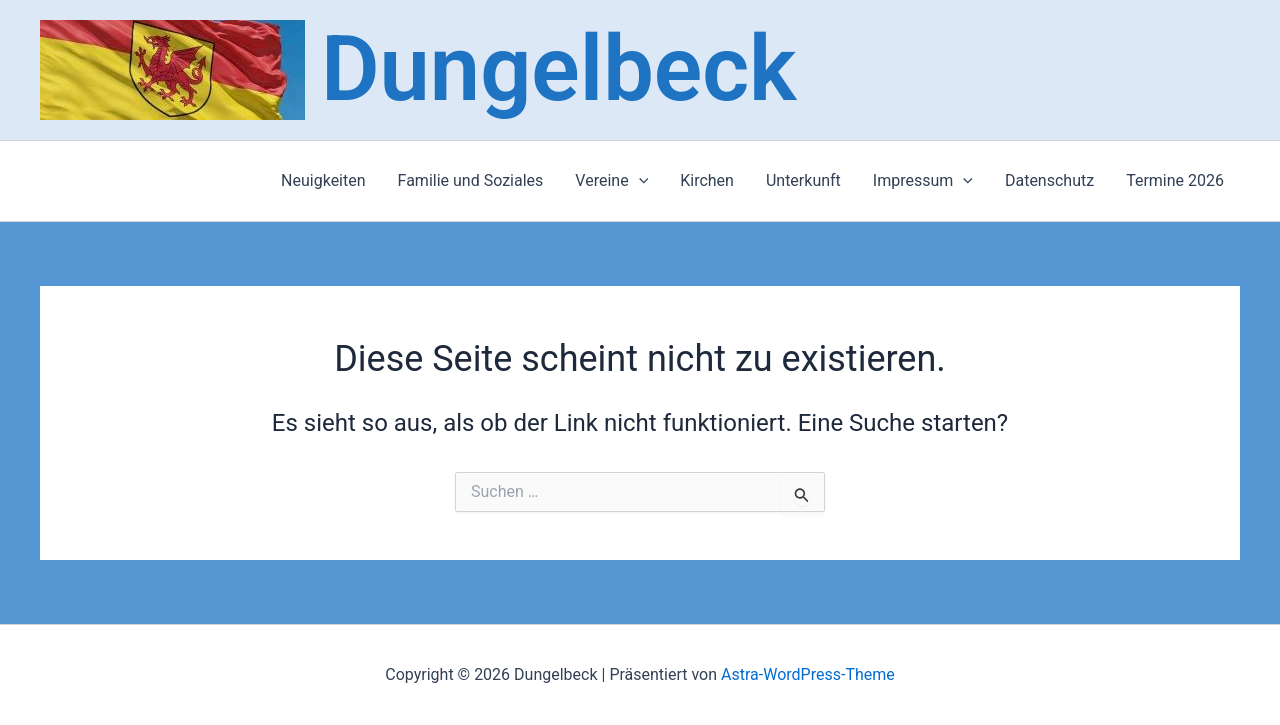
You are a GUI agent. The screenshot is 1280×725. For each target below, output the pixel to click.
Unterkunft (803, 180)
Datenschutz (1049, 180)
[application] (639, 181)
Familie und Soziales (471, 180)
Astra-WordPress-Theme (808, 674)
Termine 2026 (1175, 180)
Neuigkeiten (323, 180)
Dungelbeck (559, 69)
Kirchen (707, 180)
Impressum (923, 181)
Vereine (611, 181)
